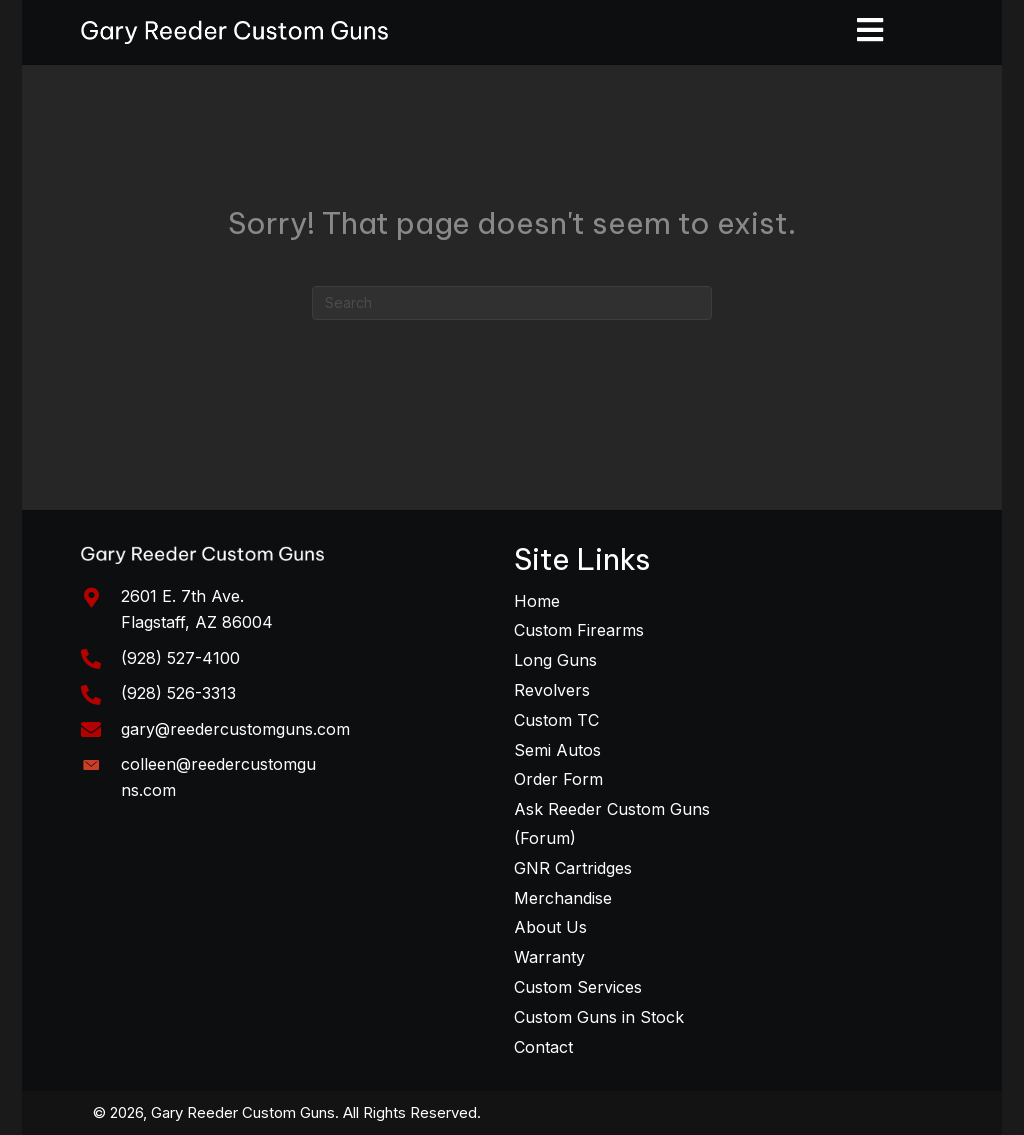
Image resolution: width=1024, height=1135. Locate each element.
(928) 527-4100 (180, 658)
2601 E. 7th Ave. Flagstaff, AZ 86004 (197, 609)
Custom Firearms (579, 630)
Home (537, 601)
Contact (543, 1047)
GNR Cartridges (573, 868)
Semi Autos (557, 750)
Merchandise (563, 898)
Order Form (558, 779)
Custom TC (556, 720)
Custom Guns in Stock (599, 1017)
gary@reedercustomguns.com (235, 729)
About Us (550, 927)
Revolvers (552, 690)
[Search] (512, 303)
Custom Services (578, 987)
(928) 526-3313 (178, 693)
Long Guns (555, 660)
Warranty (549, 957)
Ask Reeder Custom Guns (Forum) (612, 823)
